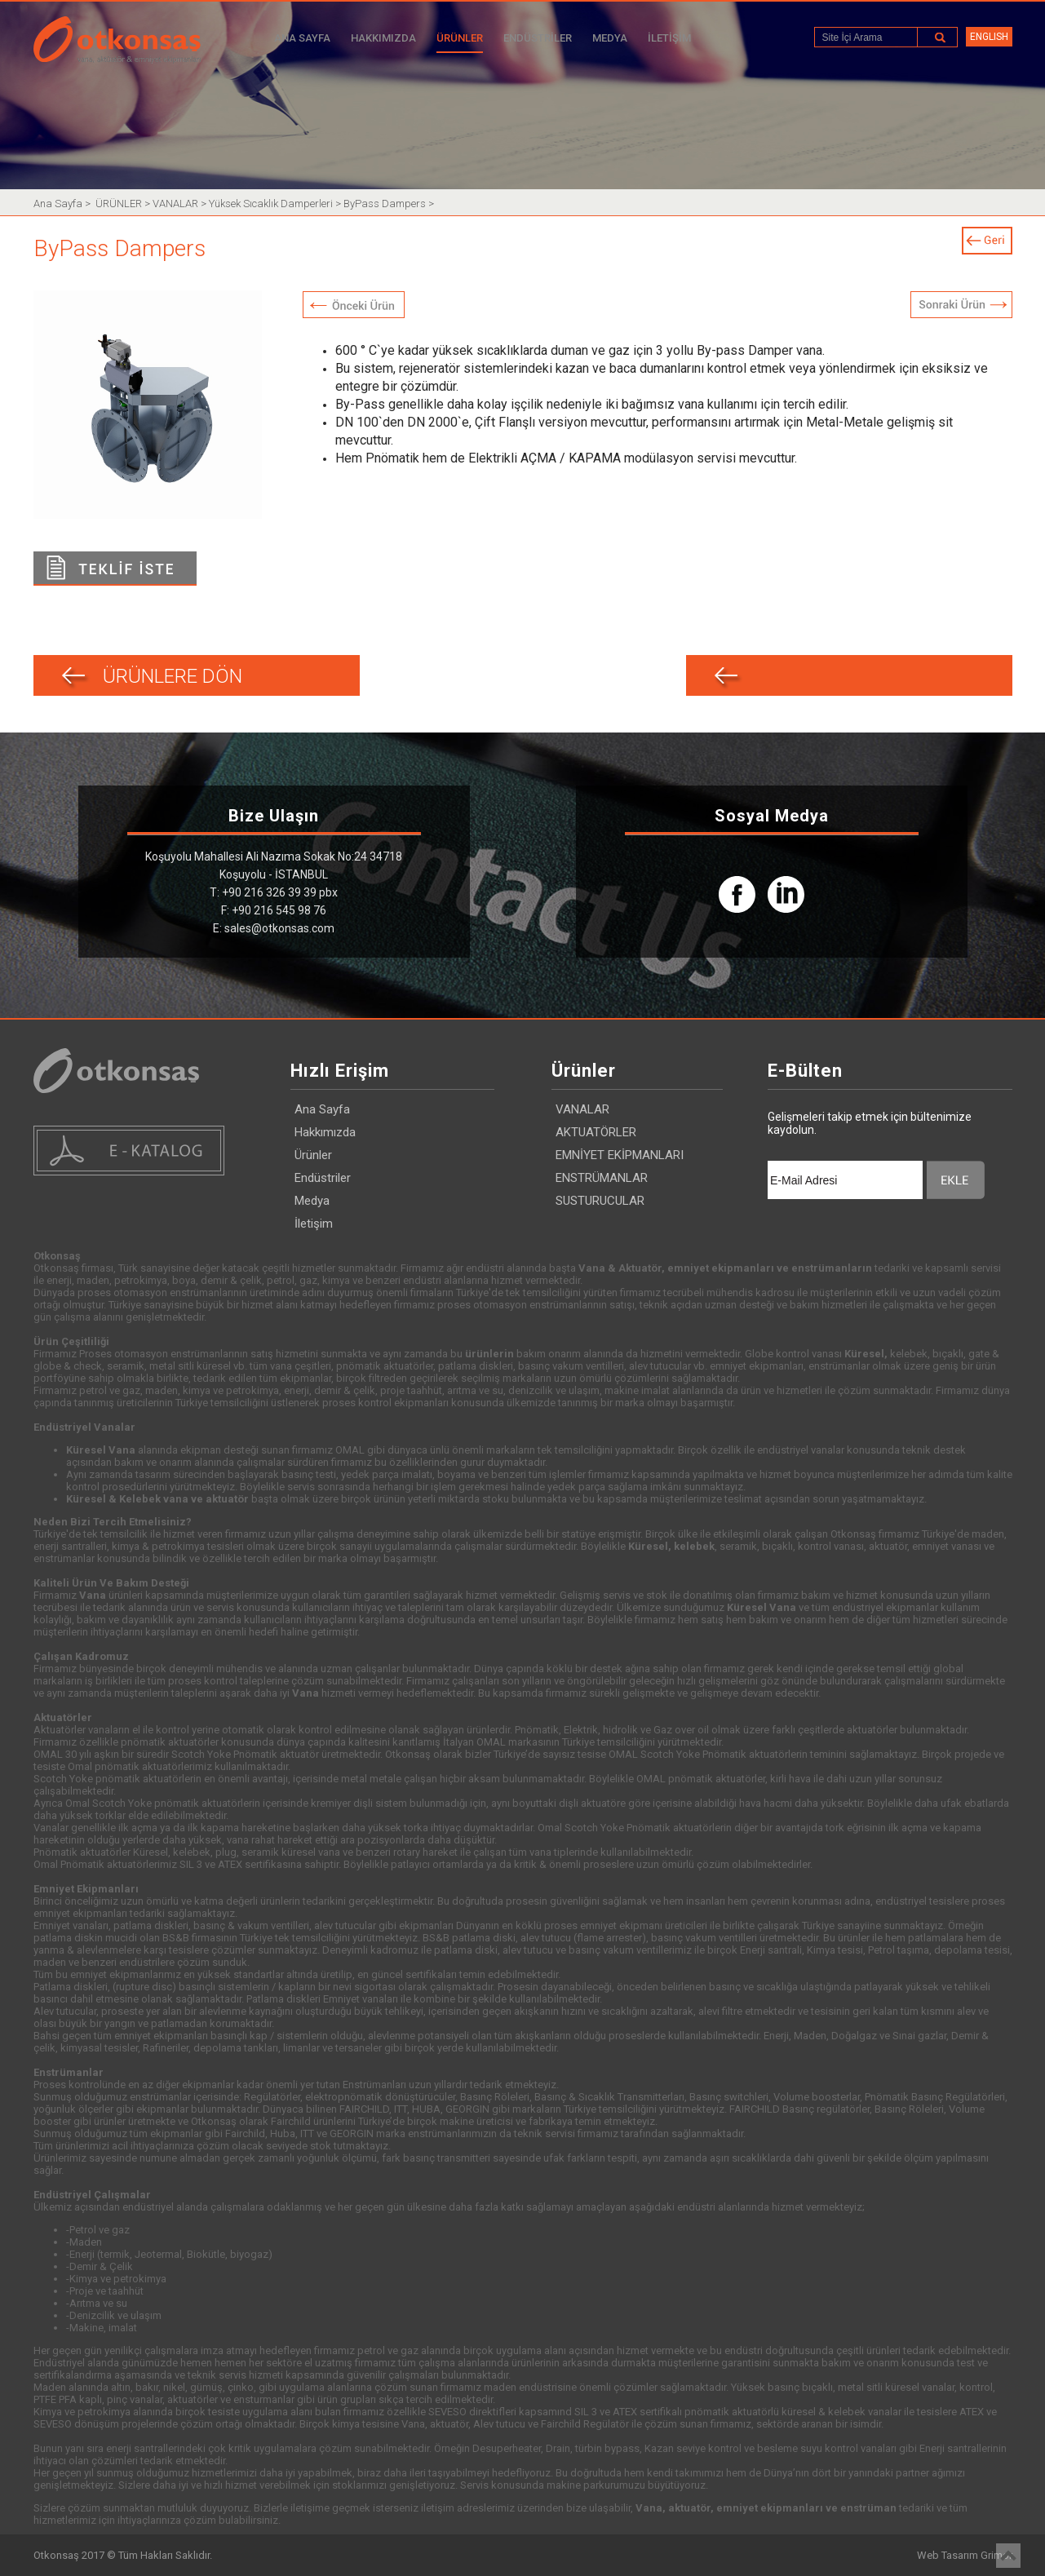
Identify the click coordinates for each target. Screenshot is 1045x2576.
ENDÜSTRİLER (537, 38)
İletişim (313, 1223)
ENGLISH (989, 36)
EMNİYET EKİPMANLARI (620, 1155)
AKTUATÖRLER (596, 1132)
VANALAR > (181, 203)
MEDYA (609, 38)
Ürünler (313, 1155)
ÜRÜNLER (459, 38)
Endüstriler (322, 1178)
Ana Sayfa (59, 203)
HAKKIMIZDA (383, 38)
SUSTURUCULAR (600, 1200)
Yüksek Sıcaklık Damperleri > (276, 203)
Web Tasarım (947, 2555)
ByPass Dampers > (388, 203)
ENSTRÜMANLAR (602, 1178)
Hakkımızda (325, 1132)
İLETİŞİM (669, 38)
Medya (312, 1200)
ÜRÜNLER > (124, 203)
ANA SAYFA (302, 38)
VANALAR (582, 1109)
